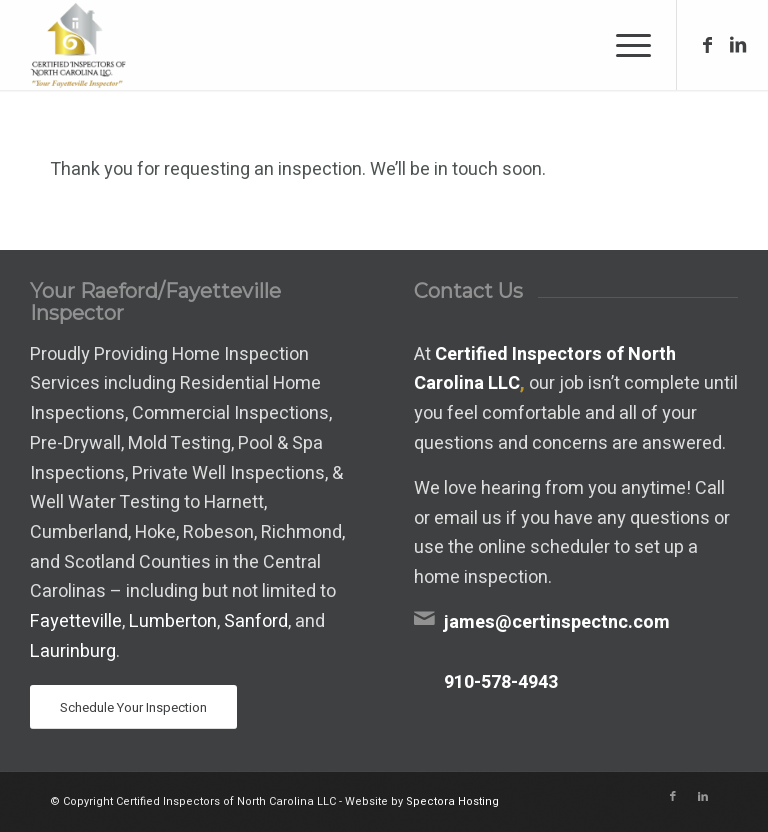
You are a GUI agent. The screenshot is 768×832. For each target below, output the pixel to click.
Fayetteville (76, 621)
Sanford (256, 621)
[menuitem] (623, 45)
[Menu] (623, 45)
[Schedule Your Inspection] (133, 707)
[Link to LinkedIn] (738, 45)
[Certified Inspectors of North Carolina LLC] (76, 45)
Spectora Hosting (452, 801)
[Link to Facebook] (708, 45)
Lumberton (173, 621)
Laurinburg (73, 651)
